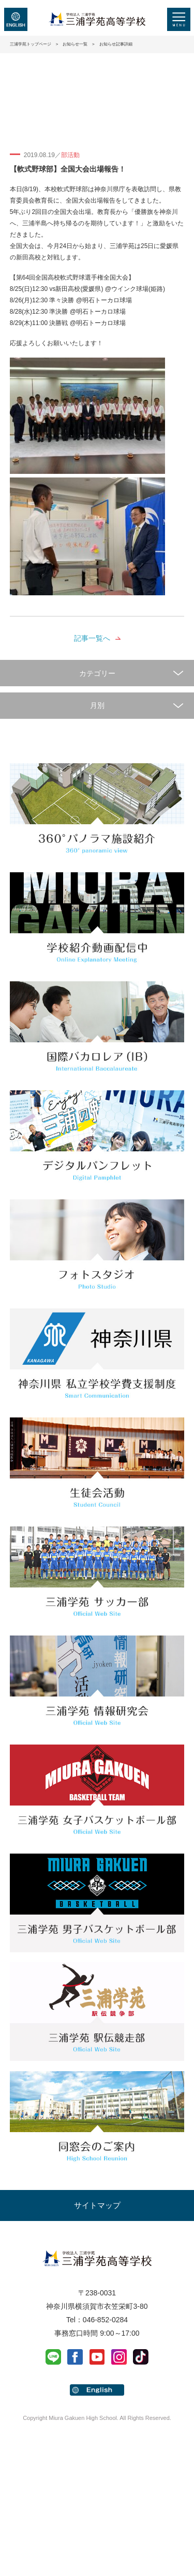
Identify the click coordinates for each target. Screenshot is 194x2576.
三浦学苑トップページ (30, 44)
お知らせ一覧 (75, 44)
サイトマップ (97, 2205)
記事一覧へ (92, 638)
